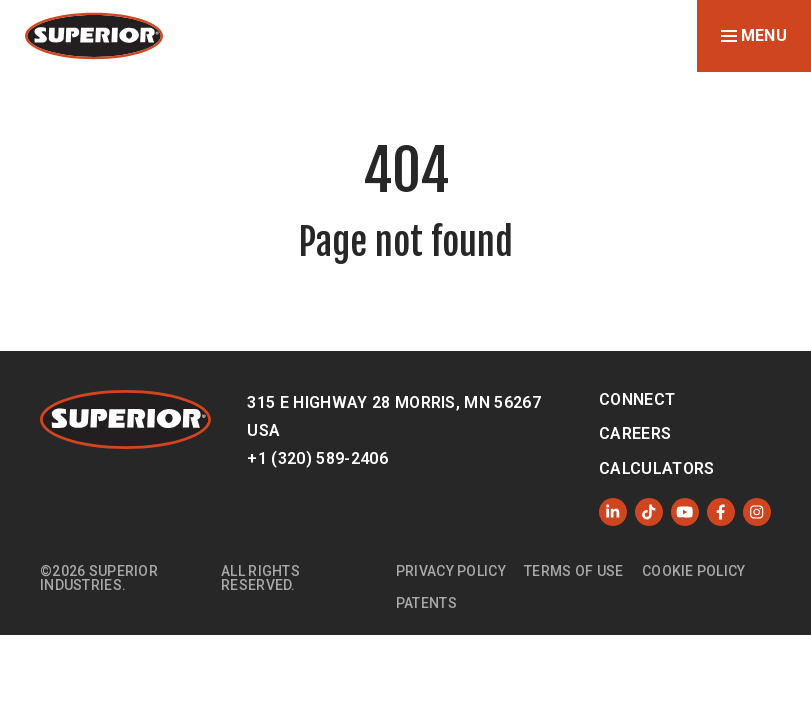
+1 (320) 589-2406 (317, 458)
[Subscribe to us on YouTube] (685, 512)
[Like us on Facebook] (721, 512)
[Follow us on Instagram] (757, 512)
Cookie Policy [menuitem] (694, 571)
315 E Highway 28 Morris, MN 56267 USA (394, 416)
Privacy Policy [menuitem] (451, 571)
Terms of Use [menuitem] (573, 571)
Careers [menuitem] (635, 433)
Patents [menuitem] (426, 603)
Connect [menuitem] (637, 399)
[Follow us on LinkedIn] (613, 512)
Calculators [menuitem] (657, 468)
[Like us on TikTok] (649, 512)
